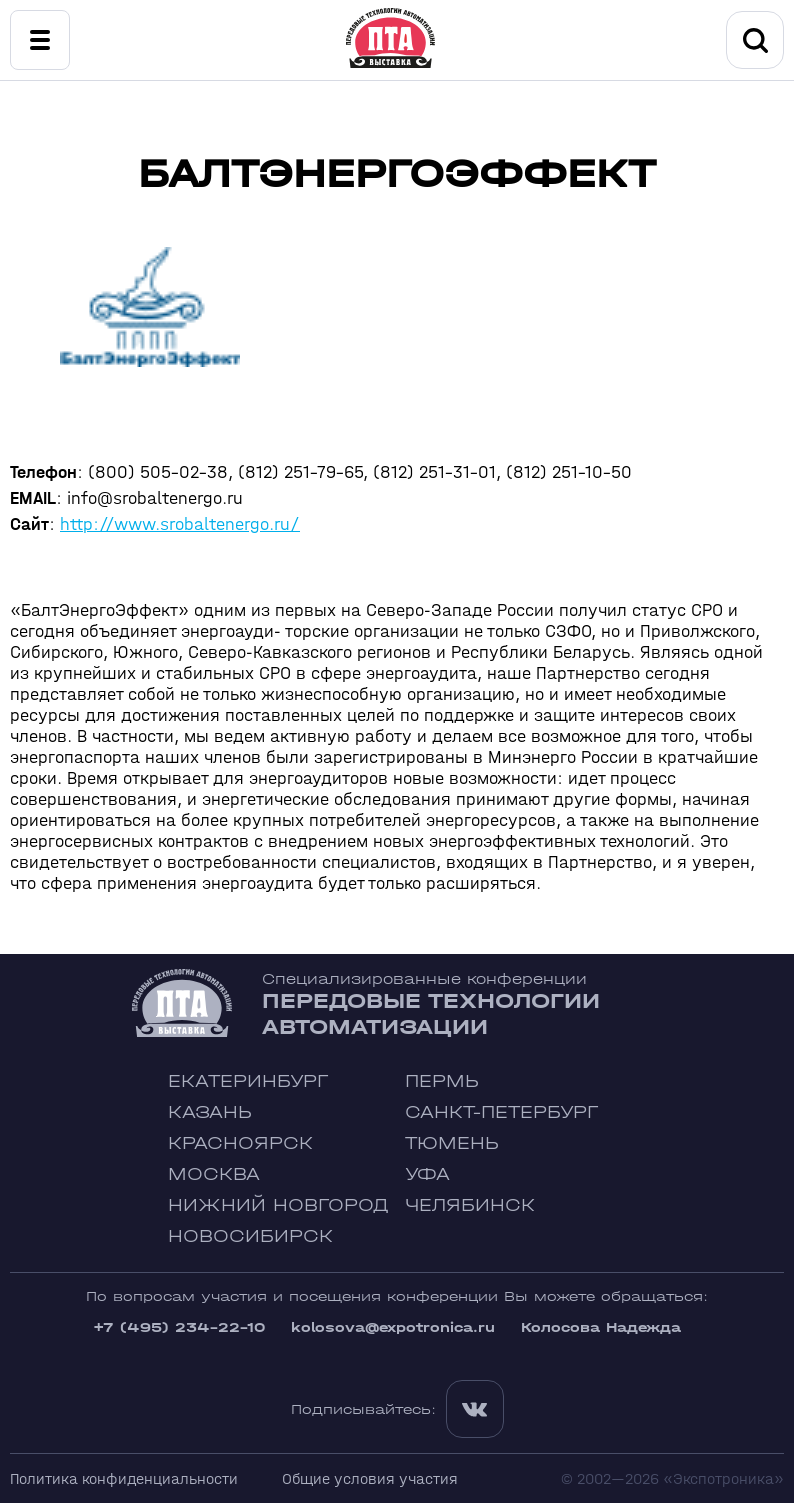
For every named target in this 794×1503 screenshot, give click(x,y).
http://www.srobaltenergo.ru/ (180, 524)
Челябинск (470, 1205)
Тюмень (452, 1143)
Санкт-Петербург (501, 1112)
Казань (210, 1112)
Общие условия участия (370, 1478)
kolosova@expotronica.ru (393, 1327)
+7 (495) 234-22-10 (179, 1327)
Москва (214, 1174)
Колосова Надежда (601, 1327)
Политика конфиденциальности (124, 1478)
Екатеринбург (248, 1081)
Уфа (427, 1174)
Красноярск (240, 1143)
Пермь (442, 1081)
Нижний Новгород (278, 1205)
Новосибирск (250, 1236)
